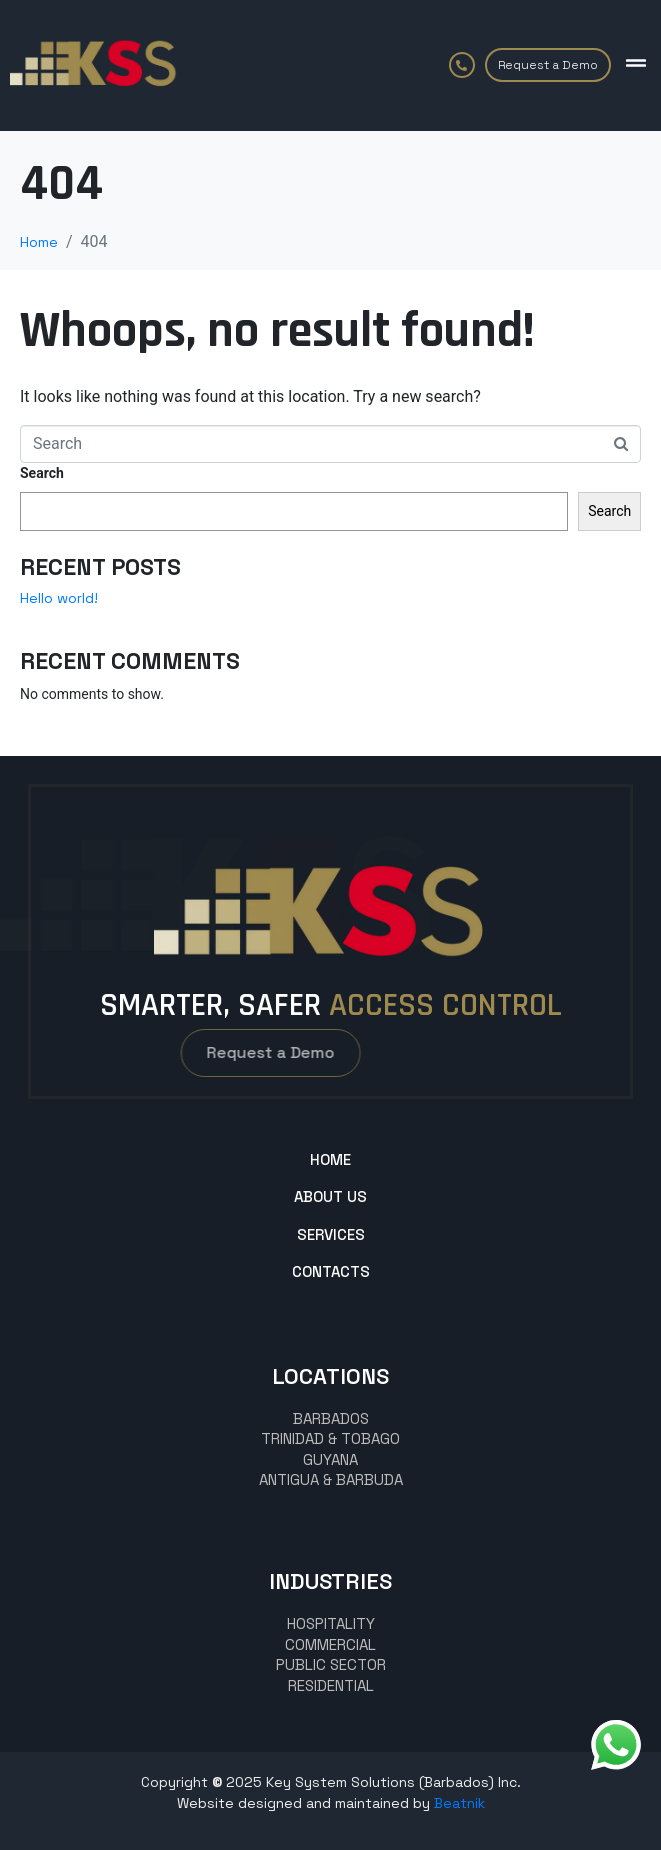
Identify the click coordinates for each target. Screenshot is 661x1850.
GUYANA (330, 1459)
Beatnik (459, 1803)
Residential (331, 1685)
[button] (636, 63)
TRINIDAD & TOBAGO (330, 1438)
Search (42, 473)
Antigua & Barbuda (331, 1479)
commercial (330, 1644)
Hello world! (59, 598)
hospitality (331, 1623)
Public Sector (331, 1664)
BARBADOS (331, 1418)
